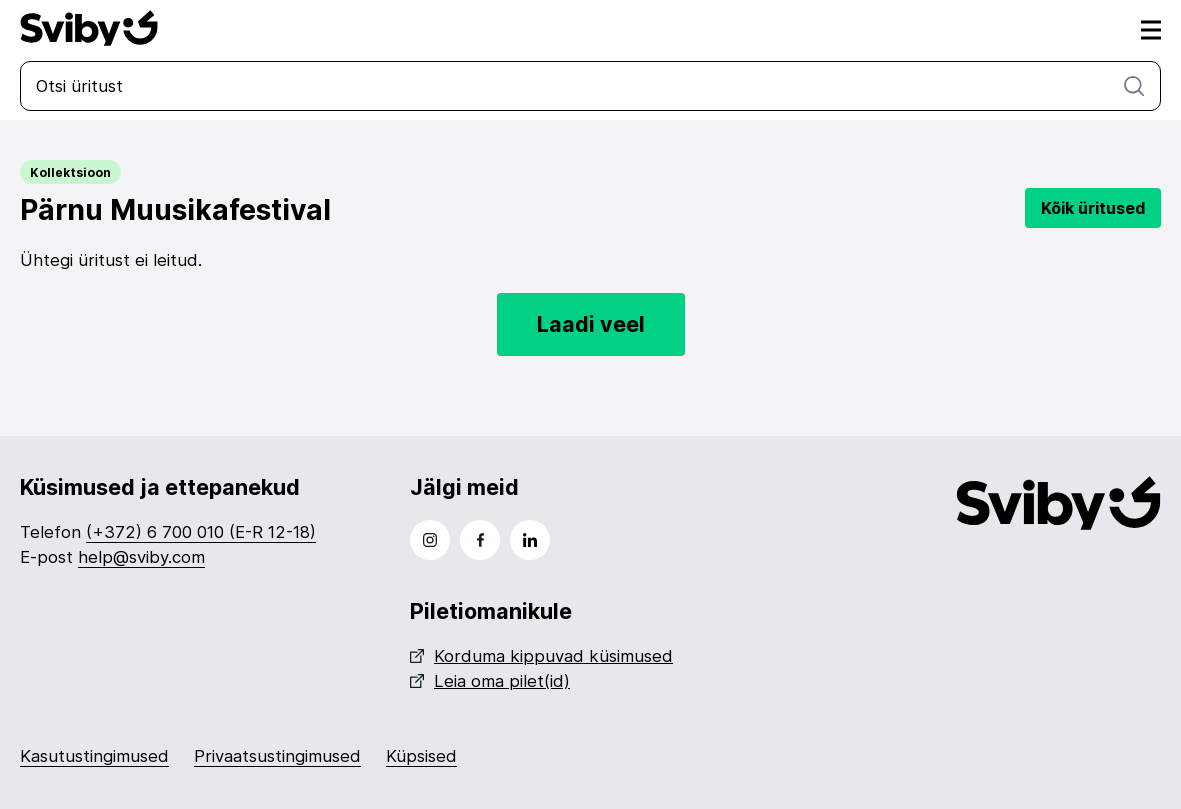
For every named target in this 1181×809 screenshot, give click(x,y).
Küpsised (421, 756)
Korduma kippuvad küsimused (541, 656)
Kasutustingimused (94, 756)
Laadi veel (591, 324)
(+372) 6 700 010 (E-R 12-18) (201, 532)
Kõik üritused (1093, 208)
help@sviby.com (141, 557)
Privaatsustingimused (277, 756)
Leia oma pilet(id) (490, 681)
